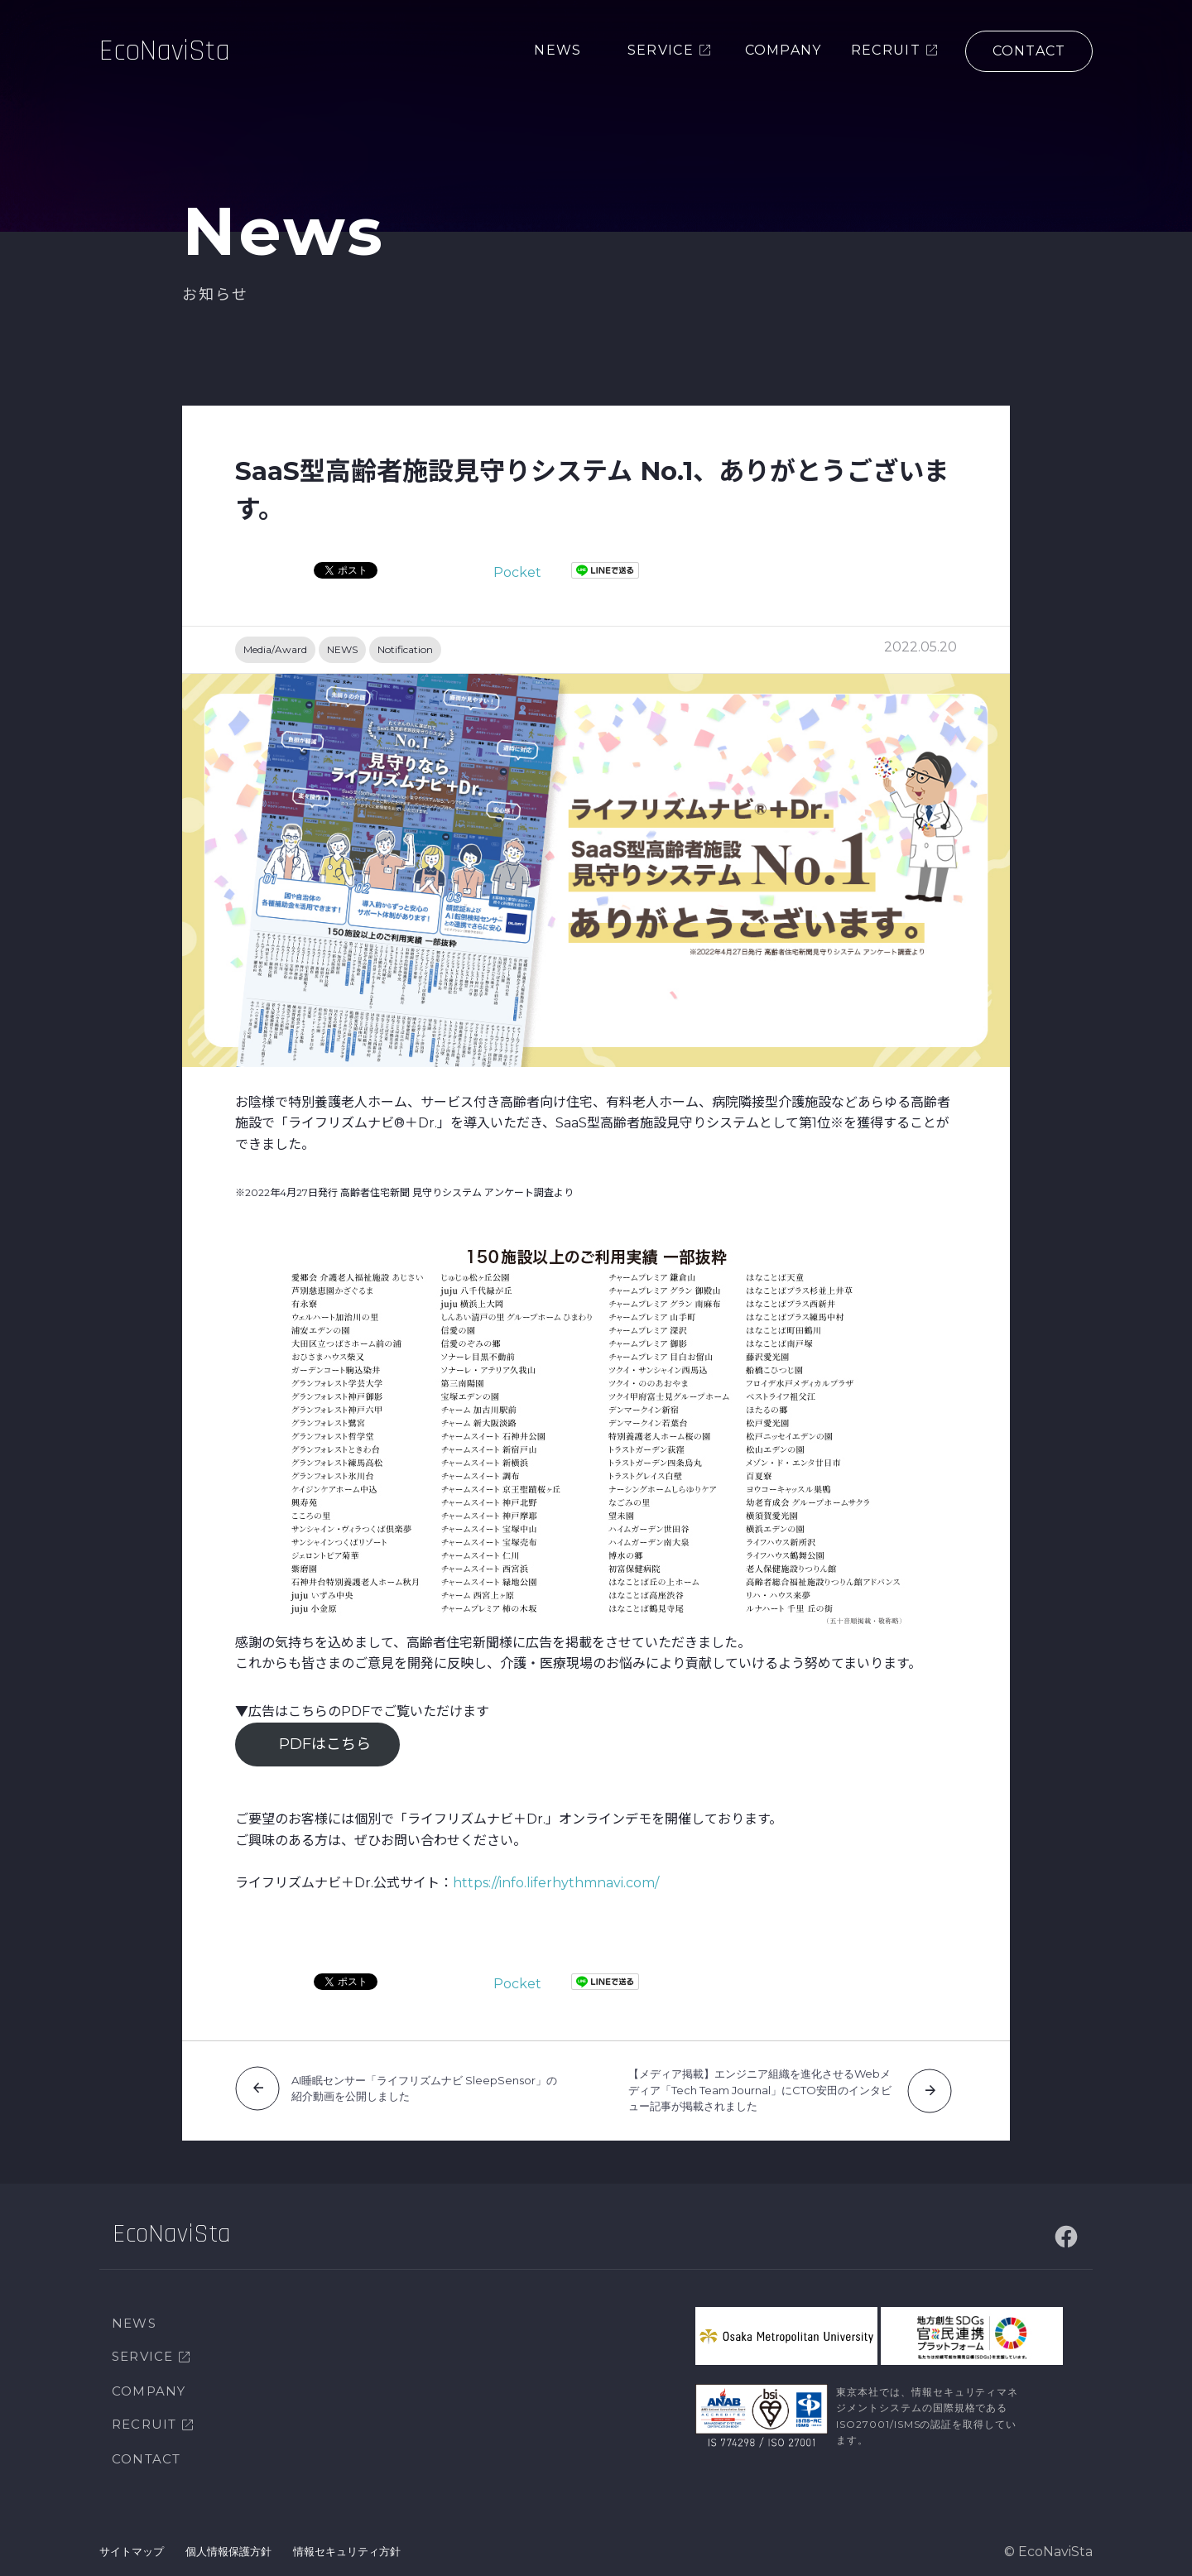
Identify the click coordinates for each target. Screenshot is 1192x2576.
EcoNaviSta (164, 53)
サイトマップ (131, 2551)
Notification (405, 649)
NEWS (342, 649)
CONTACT (146, 2459)
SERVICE (142, 2356)
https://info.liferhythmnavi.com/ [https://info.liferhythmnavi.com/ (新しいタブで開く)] (556, 1883)
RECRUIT (144, 2424)
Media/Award (275, 649)
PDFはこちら (325, 1744)
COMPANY (148, 2391)
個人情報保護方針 (228, 2551)
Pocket (517, 572)
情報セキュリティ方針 (347, 2551)
